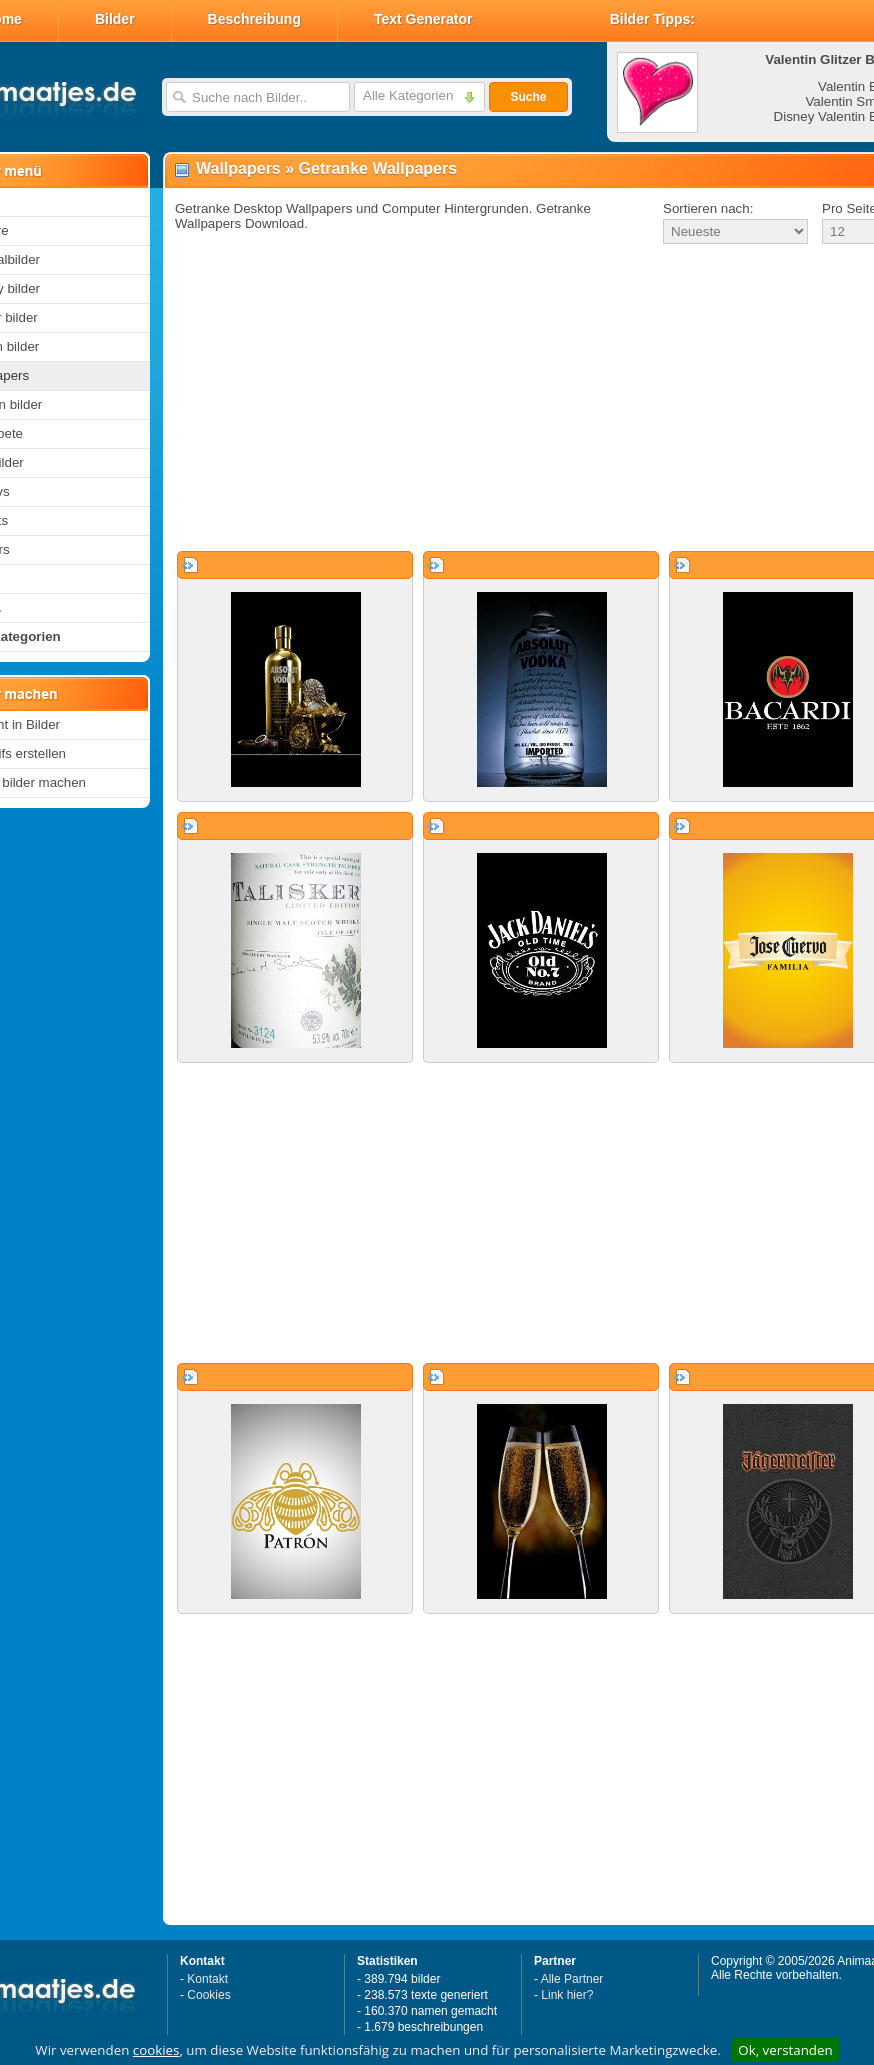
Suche (528, 97)
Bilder (115, 19)
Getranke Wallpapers (378, 168)
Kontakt (207, 1979)
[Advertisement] (498, 399)
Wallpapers (238, 168)
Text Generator (423, 19)
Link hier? (567, 1995)
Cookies (208, 1995)
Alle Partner (572, 1979)
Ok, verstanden (785, 2050)
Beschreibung (254, 19)
